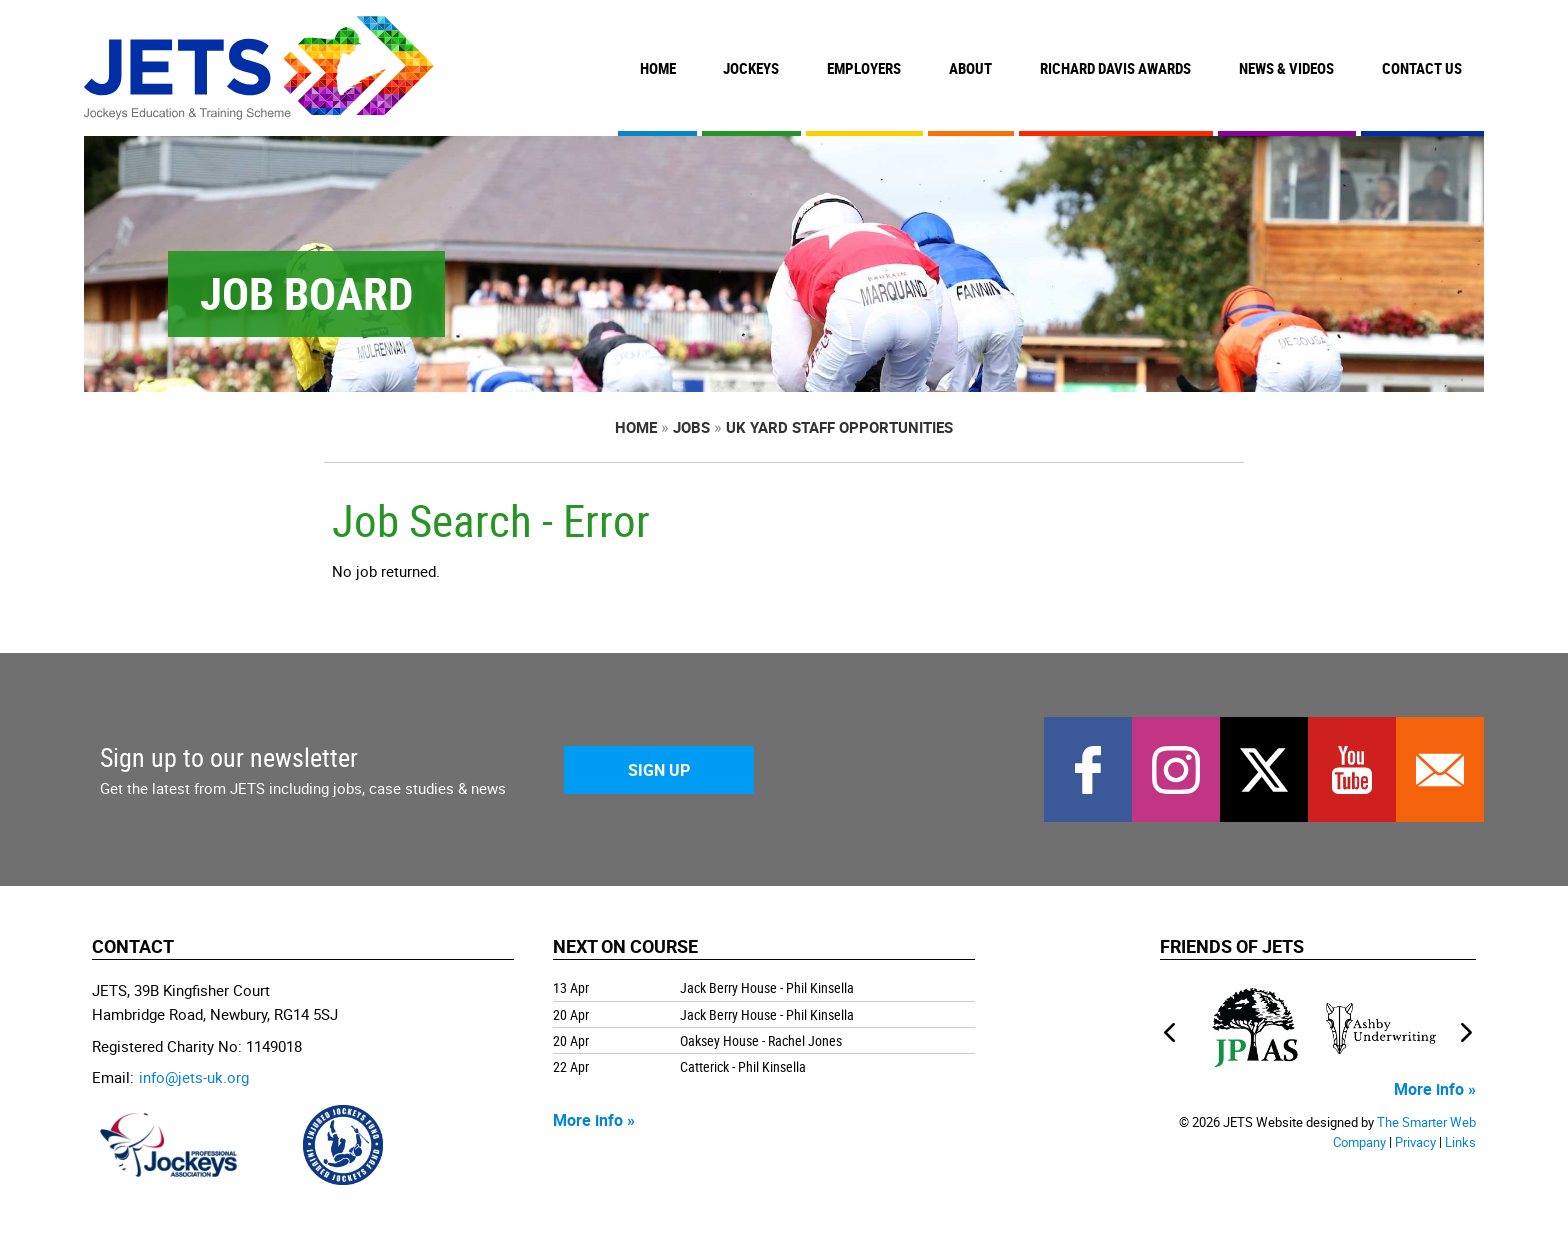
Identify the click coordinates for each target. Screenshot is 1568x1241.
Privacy (1415, 1142)
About (970, 68)
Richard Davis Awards (1115, 68)
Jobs (691, 427)
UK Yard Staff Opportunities (839, 427)
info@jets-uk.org (194, 1077)
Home (658, 68)
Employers (864, 68)
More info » (594, 1120)
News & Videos (1286, 68)
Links (1460, 1142)
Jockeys (751, 68)
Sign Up (659, 770)
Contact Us (1422, 68)
